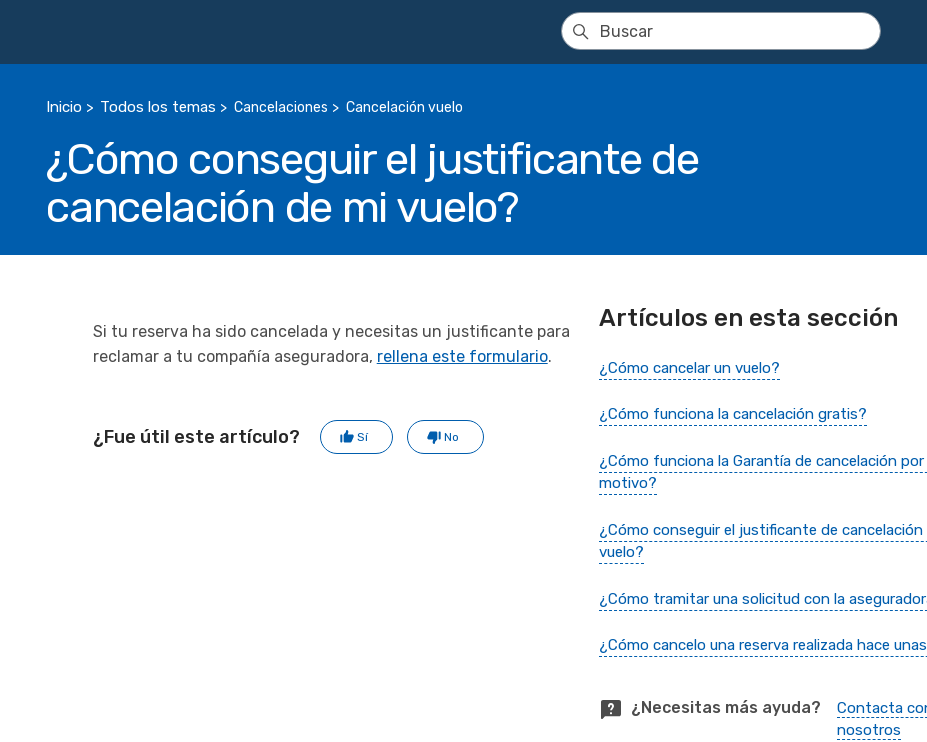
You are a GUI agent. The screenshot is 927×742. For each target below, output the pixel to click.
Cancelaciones (281, 107)
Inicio (64, 107)
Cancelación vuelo (404, 107)
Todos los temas (158, 107)
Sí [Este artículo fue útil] (362, 437)
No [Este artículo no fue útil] (451, 437)
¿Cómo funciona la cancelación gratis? (733, 414)
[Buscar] (721, 31)
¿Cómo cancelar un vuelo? (689, 368)
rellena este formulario (462, 356)
